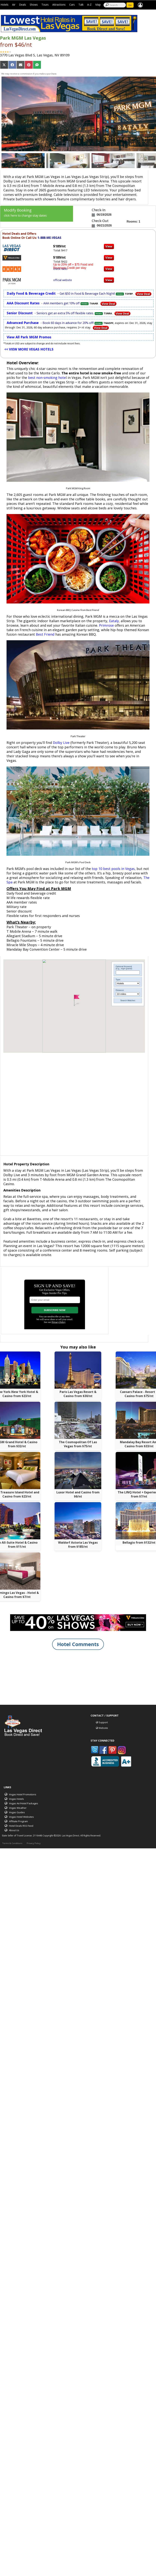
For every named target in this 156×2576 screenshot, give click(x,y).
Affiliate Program (18, 1821)
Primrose (106, 625)
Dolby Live (61, 742)
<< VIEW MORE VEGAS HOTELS (28, 349)
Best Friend (45, 634)
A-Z (89, 4)
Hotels (4, 4)
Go (130, 5)
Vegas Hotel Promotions (22, 1794)
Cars (72, 4)
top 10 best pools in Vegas (113, 868)
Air (13, 4)
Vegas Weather (18, 1808)
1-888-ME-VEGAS (49, 238)
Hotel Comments (78, 1644)
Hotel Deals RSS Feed (21, 1825)
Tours (45, 4)
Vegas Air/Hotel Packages (23, 1803)
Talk (81, 4)
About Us (14, 1830)
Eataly (114, 621)
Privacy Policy (34, 1843)
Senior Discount (20, 313)
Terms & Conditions (12, 1843)
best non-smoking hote (47, 377)
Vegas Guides (17, 1812)
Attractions (59, 4)
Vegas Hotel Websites (21, 1816)
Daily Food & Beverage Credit (31, 293)
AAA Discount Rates (23, 303)
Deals (22, 4)
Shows (34, 4)
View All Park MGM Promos (29, 337)
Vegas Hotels (16, 1799)
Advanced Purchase (23, 322)
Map (98, 4)
